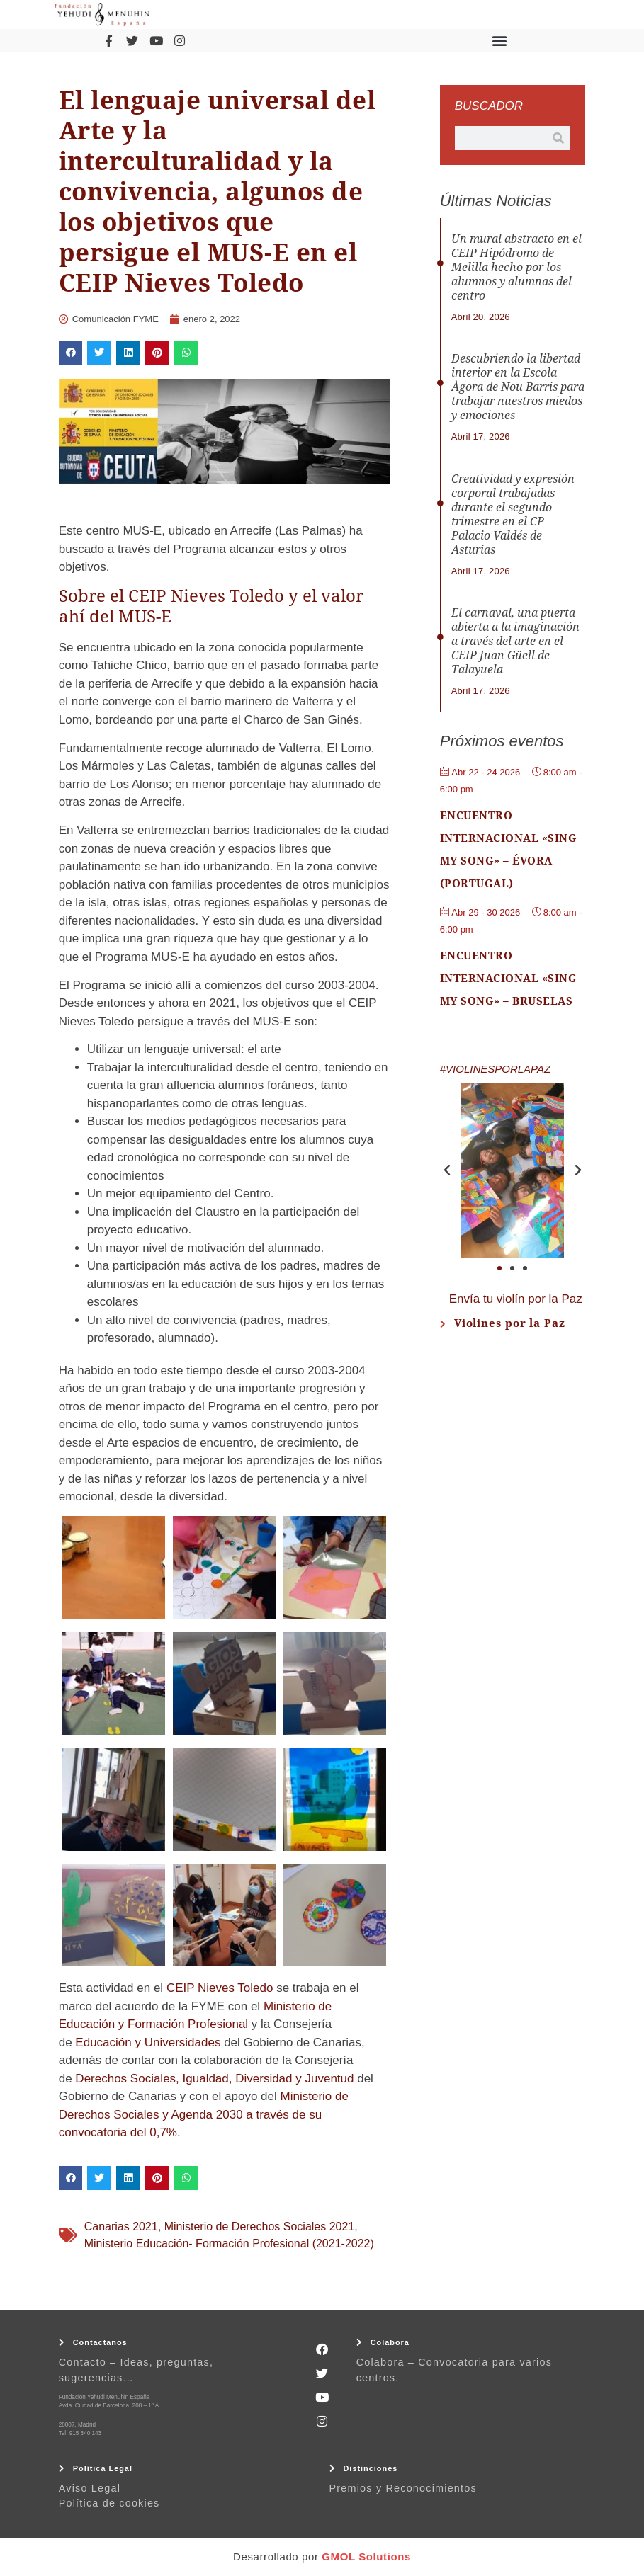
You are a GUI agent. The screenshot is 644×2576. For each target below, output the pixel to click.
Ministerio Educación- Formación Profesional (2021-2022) (229, 2244)
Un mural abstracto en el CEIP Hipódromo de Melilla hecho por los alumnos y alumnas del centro (516, 267)
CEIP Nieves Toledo (219, 1988)
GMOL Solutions (366, 2557)
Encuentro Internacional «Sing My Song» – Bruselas (508, 979)
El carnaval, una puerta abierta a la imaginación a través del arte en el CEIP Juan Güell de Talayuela (515, 641)
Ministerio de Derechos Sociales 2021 (259, 2227)
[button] (500, 40)
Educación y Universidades (147, 2042)
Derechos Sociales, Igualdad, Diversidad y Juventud (214, 2078)
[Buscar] (558, 138)
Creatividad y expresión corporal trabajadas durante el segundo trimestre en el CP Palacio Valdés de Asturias (513, 514)
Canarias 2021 (121, 2227)
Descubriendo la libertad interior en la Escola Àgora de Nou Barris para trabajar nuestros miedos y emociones (517, 387)
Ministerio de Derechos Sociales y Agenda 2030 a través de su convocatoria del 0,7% (204, 2114)
